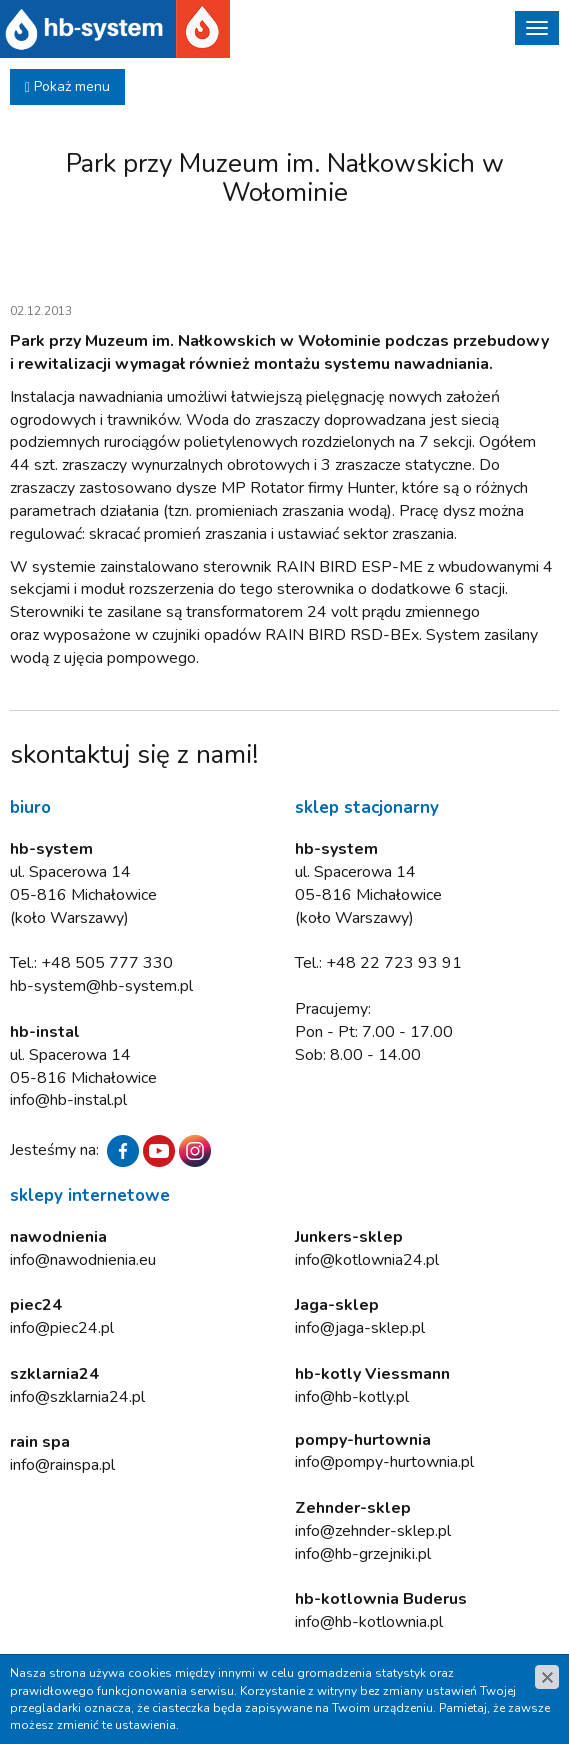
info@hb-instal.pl (68, 1100)
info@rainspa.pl (62, 1465)
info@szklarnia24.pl (77, 1397)
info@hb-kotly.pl (352, 1397)
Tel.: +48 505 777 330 (91, 963)
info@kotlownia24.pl (367, 1260)
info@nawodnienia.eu (83, 1260)
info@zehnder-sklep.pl (373, 1531)
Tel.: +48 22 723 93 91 (378, 963)
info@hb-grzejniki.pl (363, 1554)
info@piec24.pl (62, 1328)
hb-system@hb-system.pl (101, 986)
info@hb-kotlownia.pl (369, 1622)
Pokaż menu (67, 86)
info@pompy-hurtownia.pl (384, 1462)
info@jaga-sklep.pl (360, 1328)
